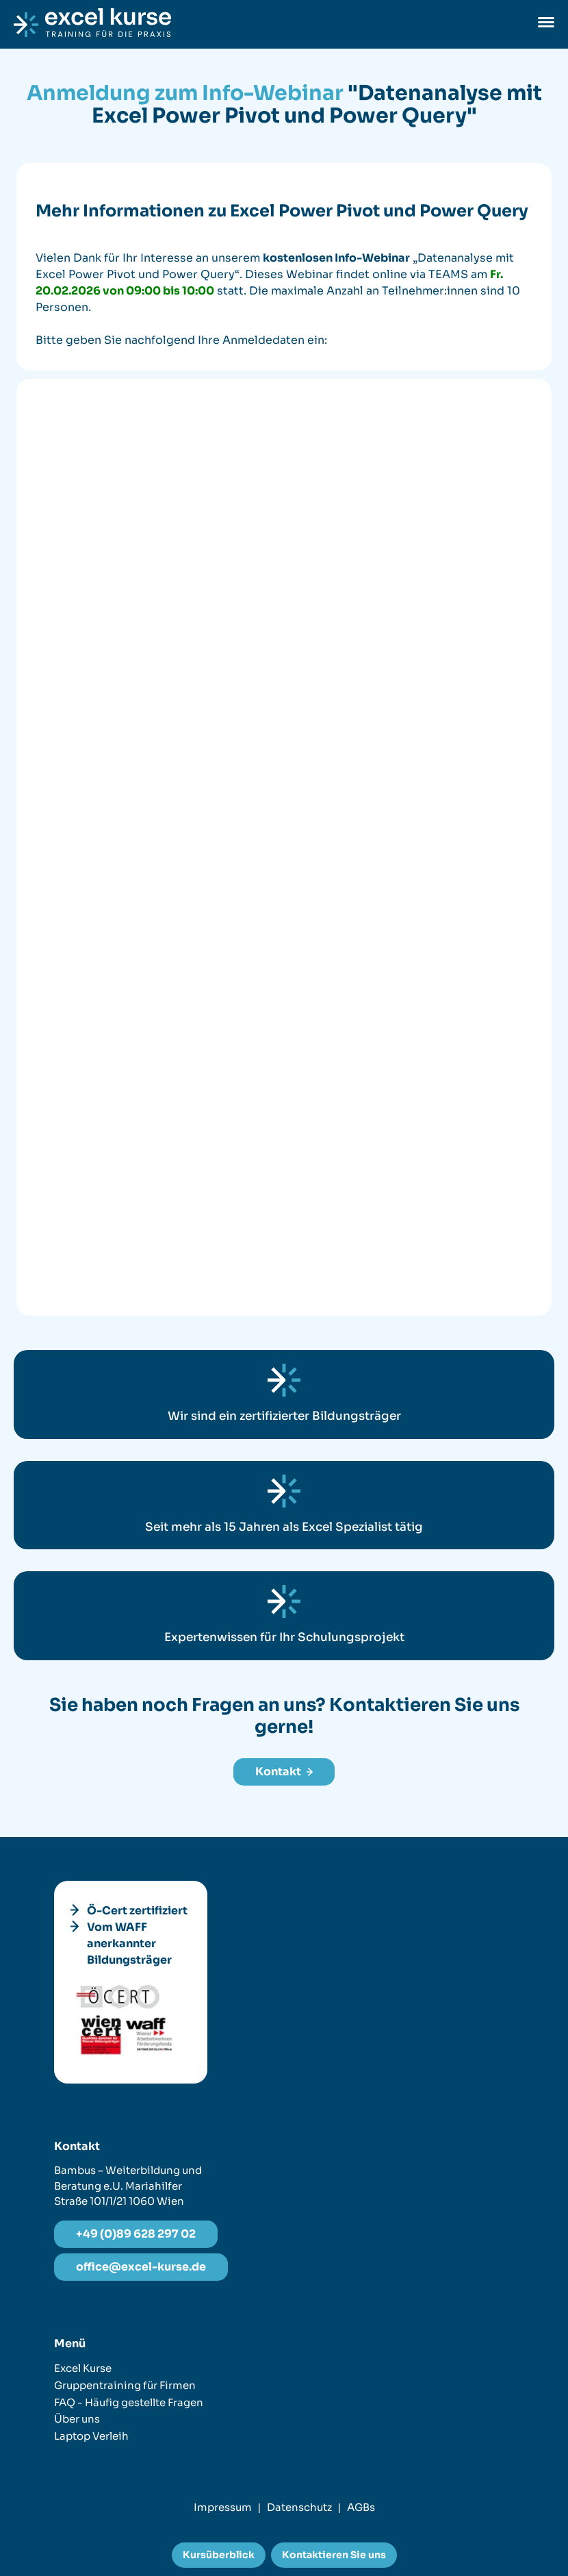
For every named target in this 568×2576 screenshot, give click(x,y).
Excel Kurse (83, 2368)
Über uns (77, 2418)
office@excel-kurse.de (141, 2267)
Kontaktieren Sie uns (334, 2555)
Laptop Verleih (91, 2435)
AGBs (361, 2507)
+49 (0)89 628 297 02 (136, 2234)
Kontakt (283, 1771)
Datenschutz (299, 2507)
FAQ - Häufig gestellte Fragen (128, 2402)
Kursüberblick (219, 2555)
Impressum (223, 2507)
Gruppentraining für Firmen (125, 2385)
